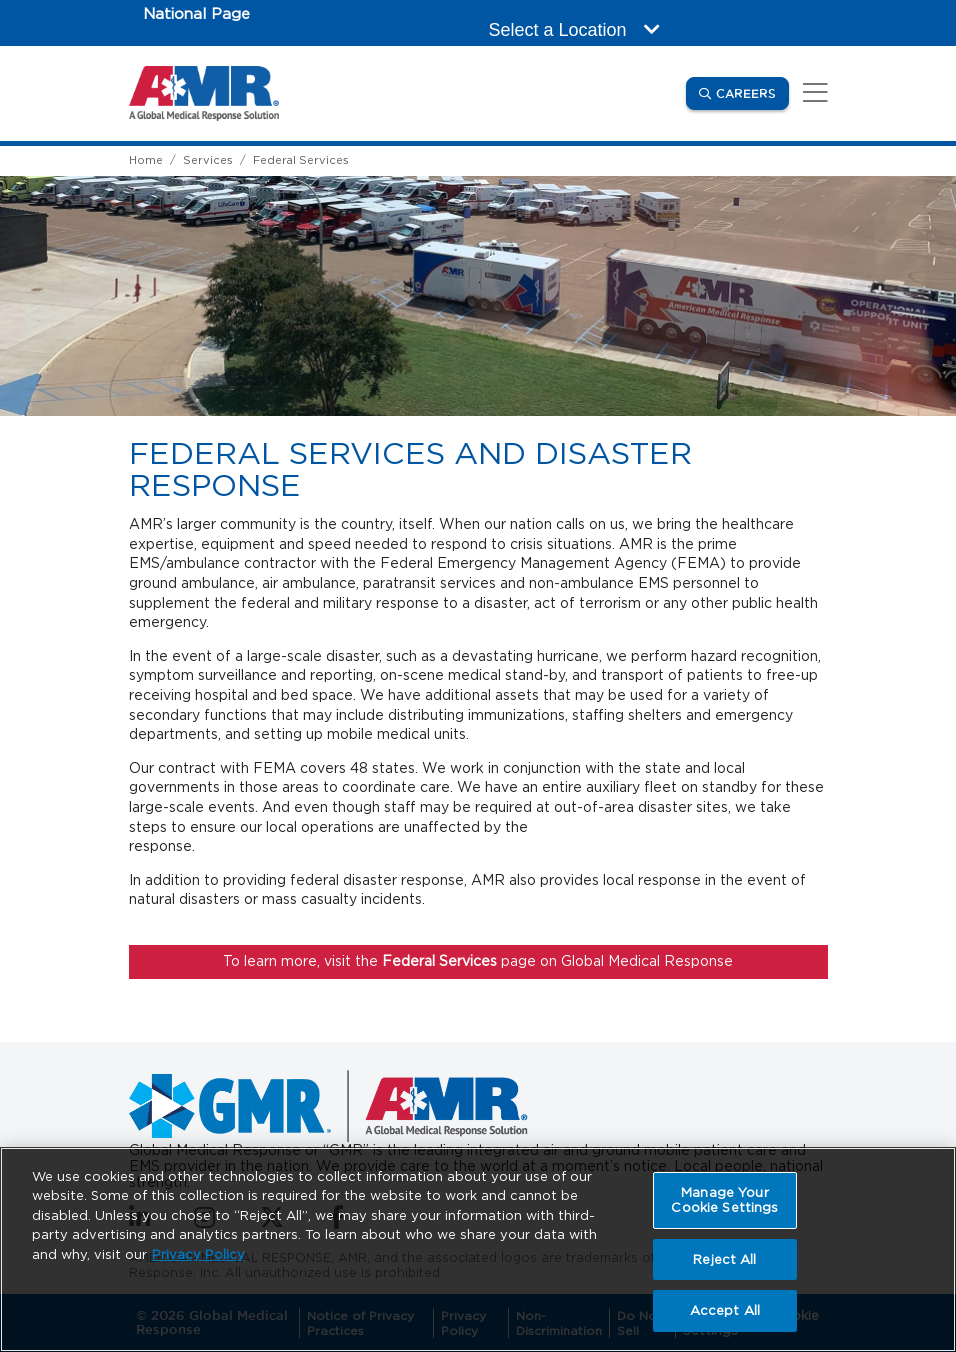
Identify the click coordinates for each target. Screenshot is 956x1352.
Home (146, 160)
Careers (752, 92)
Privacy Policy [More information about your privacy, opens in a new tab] (198, 1254)
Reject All (724, 1259)
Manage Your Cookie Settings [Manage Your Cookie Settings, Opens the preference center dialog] (724, 1200)
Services (208, 160)
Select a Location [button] (574, 30)
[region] (478, 1249)
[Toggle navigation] (812, 93)
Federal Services (301, 160)
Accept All (725, 1310)
